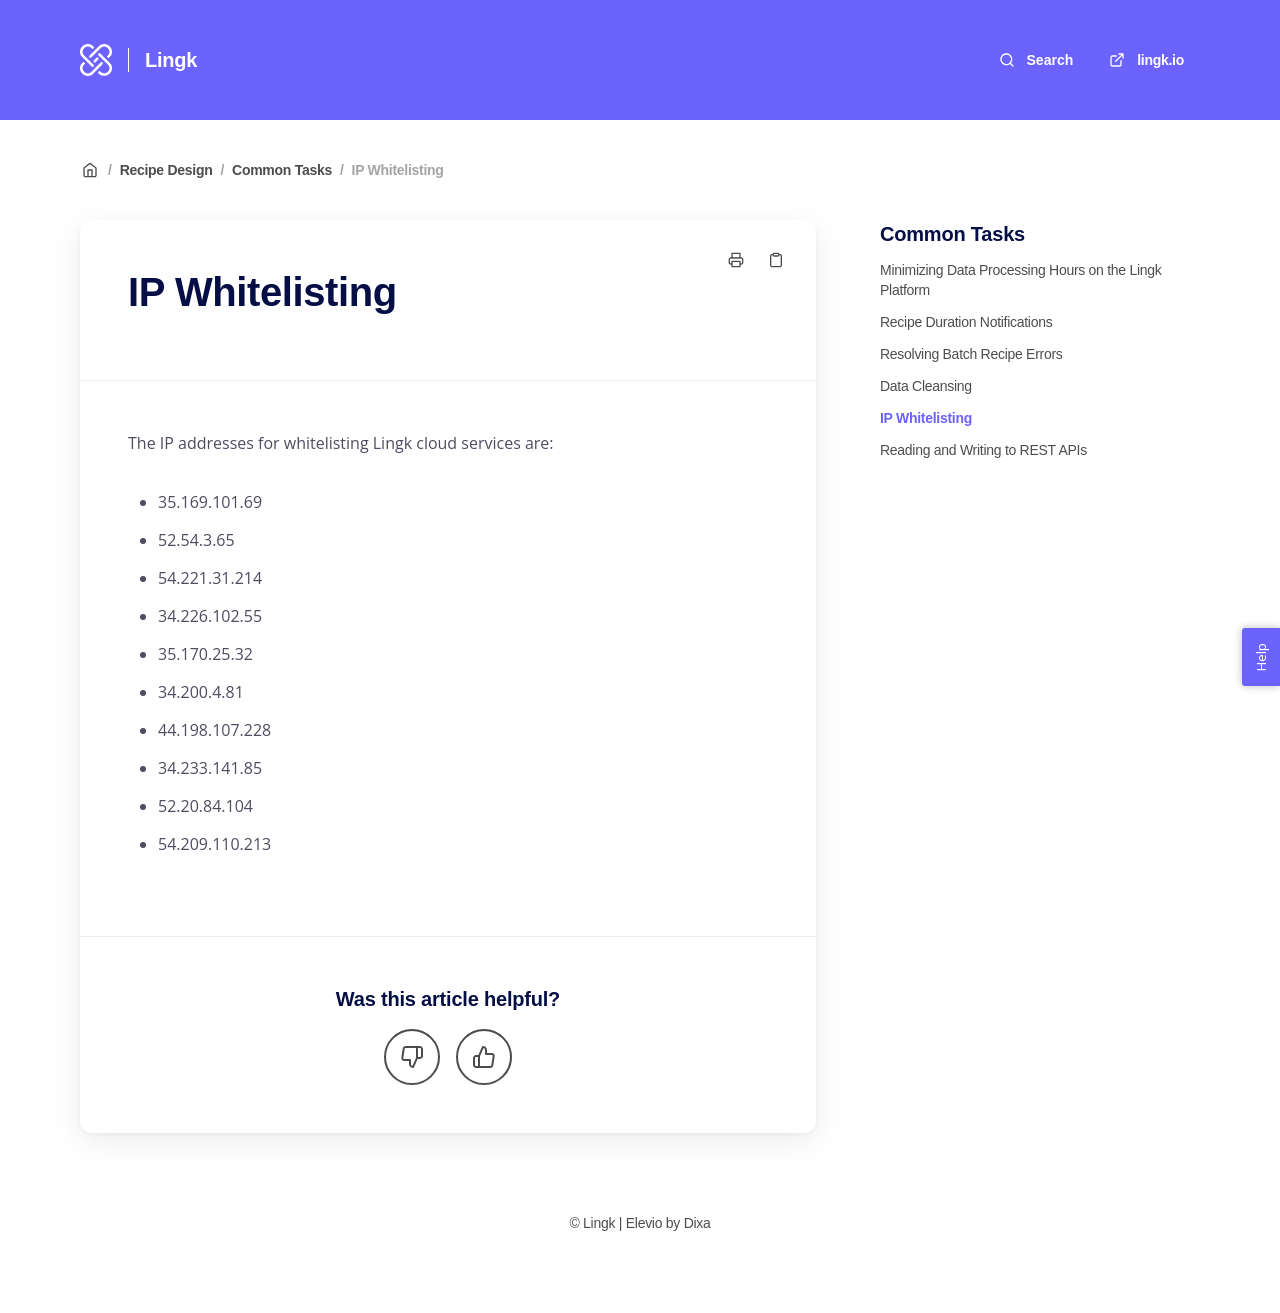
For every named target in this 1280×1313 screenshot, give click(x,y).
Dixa (697, 1223)
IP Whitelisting (398, 170)
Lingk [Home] (171, 60)
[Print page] (736, 260)
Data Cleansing (926, 386)
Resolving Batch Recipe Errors (971, 354)
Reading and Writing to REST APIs (983, 450)
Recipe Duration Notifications (966, 322)
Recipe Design (166, 170)
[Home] (96, 60)
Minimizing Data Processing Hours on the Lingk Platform (1021, 280)
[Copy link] (776, 260)
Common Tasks (282, 170)
